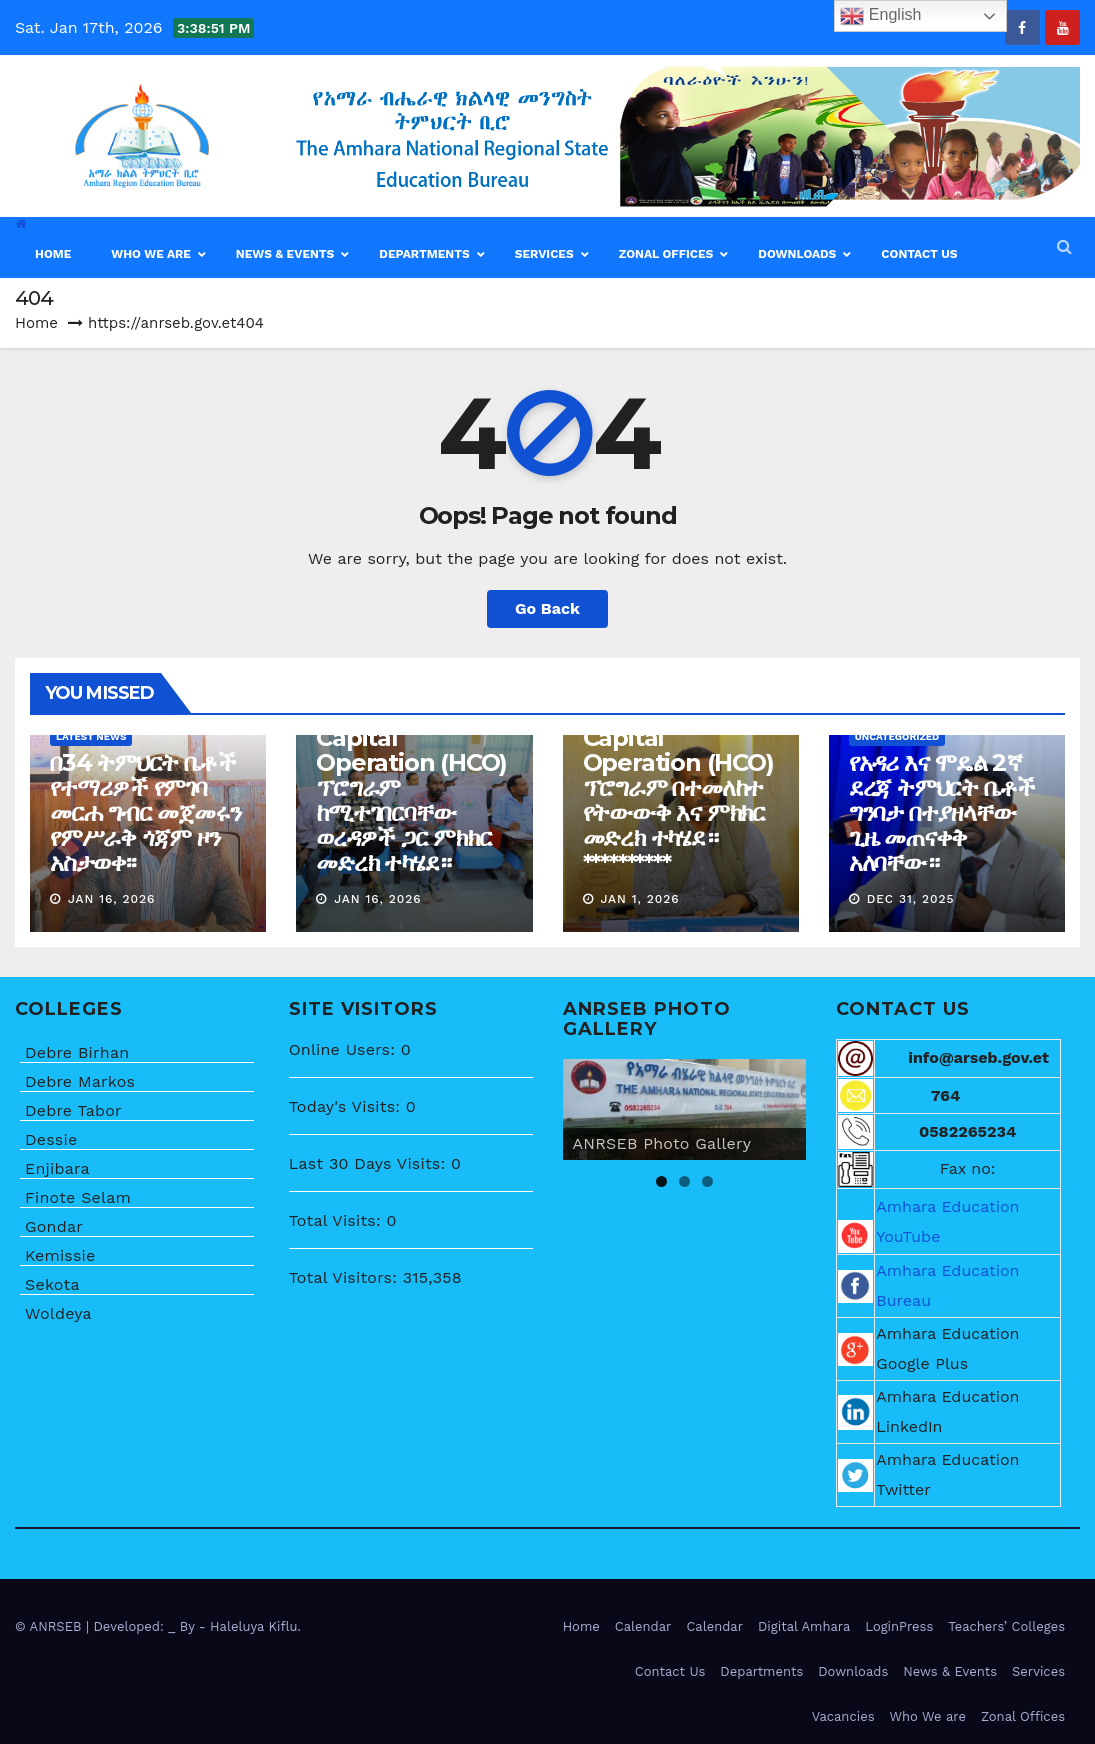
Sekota (52, 1284)
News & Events (950, 1671)
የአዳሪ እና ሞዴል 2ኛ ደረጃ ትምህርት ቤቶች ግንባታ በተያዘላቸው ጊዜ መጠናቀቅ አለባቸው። (942, 812)
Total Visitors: (346, 1277)
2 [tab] (684, 1181)
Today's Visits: (347, 1106)
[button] (1064, 246)
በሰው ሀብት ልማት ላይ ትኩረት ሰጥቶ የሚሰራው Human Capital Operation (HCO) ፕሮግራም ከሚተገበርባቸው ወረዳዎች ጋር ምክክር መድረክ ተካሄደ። (412, 762)
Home (36, 323)
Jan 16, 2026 (112, 899)
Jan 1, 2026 (639, 899)
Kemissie (60, 1255)
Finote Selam (78, 1197)
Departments (761, 1671)
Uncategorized (897, 736)
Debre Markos (80, 1081)
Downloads (853, 1671)
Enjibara (57, 1168)
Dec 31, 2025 (911, 899)
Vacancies (843, 1716)
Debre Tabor (73, 1110)
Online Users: (345, 1049)
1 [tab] (661, 1181)
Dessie (51, 1139)
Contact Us (670, 1671)
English (880, 16)
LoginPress (899, 1626)
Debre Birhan (77, 1052)
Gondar (54, 1226)
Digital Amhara (804, 1626)
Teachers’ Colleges (1006, 1626)
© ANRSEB (50, 1626)
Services (1038, 1671)
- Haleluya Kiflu (248, 1626)
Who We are (928, 1716)
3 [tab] (707, 1181)
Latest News (91, 736)
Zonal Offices (1023, 1716)
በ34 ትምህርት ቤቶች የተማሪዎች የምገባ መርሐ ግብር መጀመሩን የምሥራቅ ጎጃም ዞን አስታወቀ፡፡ (145, 812)
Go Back (547, 608)
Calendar (643, 1626)
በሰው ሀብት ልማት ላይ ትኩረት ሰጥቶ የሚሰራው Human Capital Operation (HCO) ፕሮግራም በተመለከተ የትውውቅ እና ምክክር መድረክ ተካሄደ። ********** (679, 762)
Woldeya (58, 1313)
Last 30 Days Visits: (370, 1163)
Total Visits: (338, 1220)
